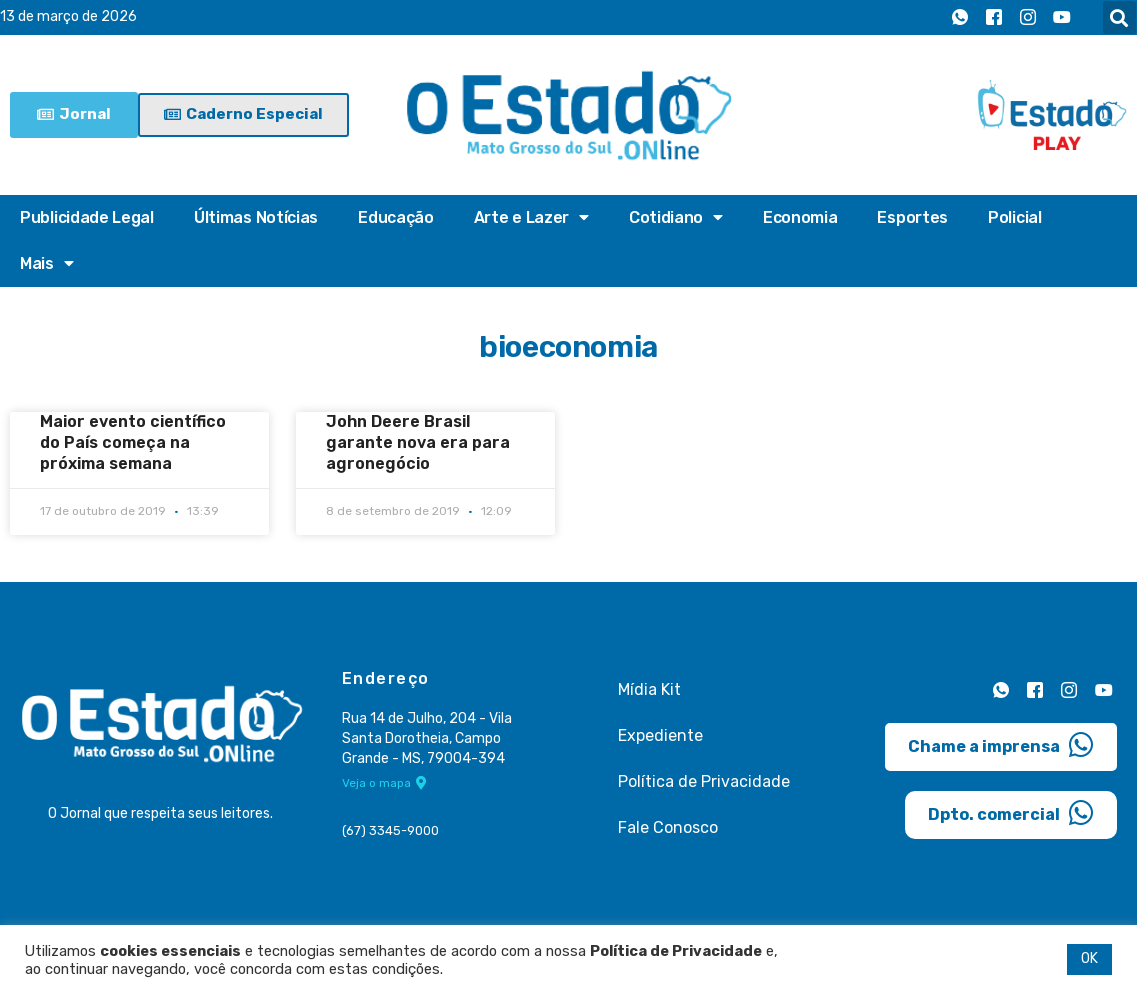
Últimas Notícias (256, 217)
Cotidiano (676, 218)
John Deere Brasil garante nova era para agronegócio (418, 442)
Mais (47, 264)
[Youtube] (1062, 18)
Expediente (660, 735)
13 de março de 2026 (68, 17)
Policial (1015, 217)
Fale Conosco (668, 827)
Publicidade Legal (87, 217)
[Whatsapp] (960, 18)
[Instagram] (1028, 18)
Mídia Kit (649, 689)
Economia (800, 217)
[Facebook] (994, 18)
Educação (396, 217)
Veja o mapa (384, 784)
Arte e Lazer (531, 218)
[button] (1119, 17)
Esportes (912, 217)
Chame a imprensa (1001, 744)
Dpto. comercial (1011, 812)
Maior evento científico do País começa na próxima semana (133, 442)
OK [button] (1089, 958)
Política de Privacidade (704, 781)
